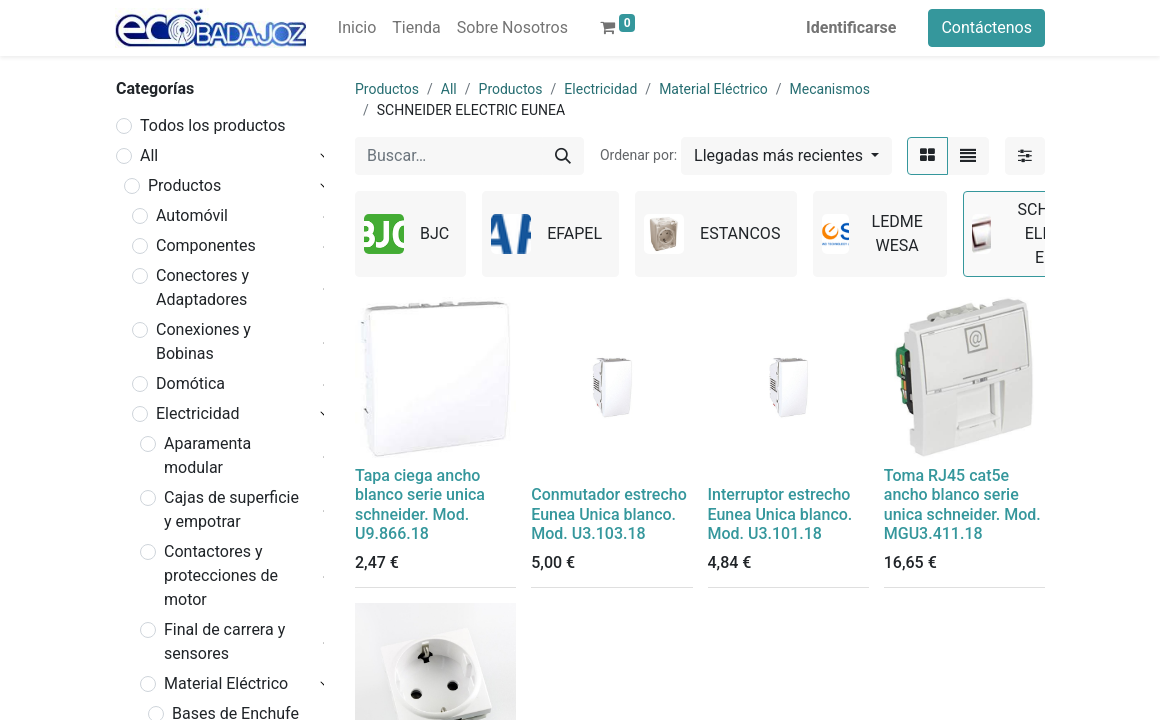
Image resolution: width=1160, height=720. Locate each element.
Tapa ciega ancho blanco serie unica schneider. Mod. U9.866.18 (420, 504)
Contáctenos (986, 27)
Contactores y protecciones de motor (221, 575)
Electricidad (197, 413)
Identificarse (851, 27)
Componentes (206, 245)
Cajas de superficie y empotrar (231, 509)
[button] (786, 156)
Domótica (190, 383)
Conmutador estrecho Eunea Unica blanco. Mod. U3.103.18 (608, 513)
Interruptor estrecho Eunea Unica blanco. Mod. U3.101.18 (780, 513)
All (149, 155)
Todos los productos (213, 125)
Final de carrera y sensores (224, 641)
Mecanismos (830, 89)
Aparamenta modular (207, 455)
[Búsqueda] (563, 156)
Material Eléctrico (226, 683)
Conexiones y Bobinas (203, 341)
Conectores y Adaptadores (202, 287)
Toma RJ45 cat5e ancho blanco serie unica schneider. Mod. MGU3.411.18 (962, 504)
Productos (184, 185)
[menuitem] (357, 28)
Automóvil (192, 215)
